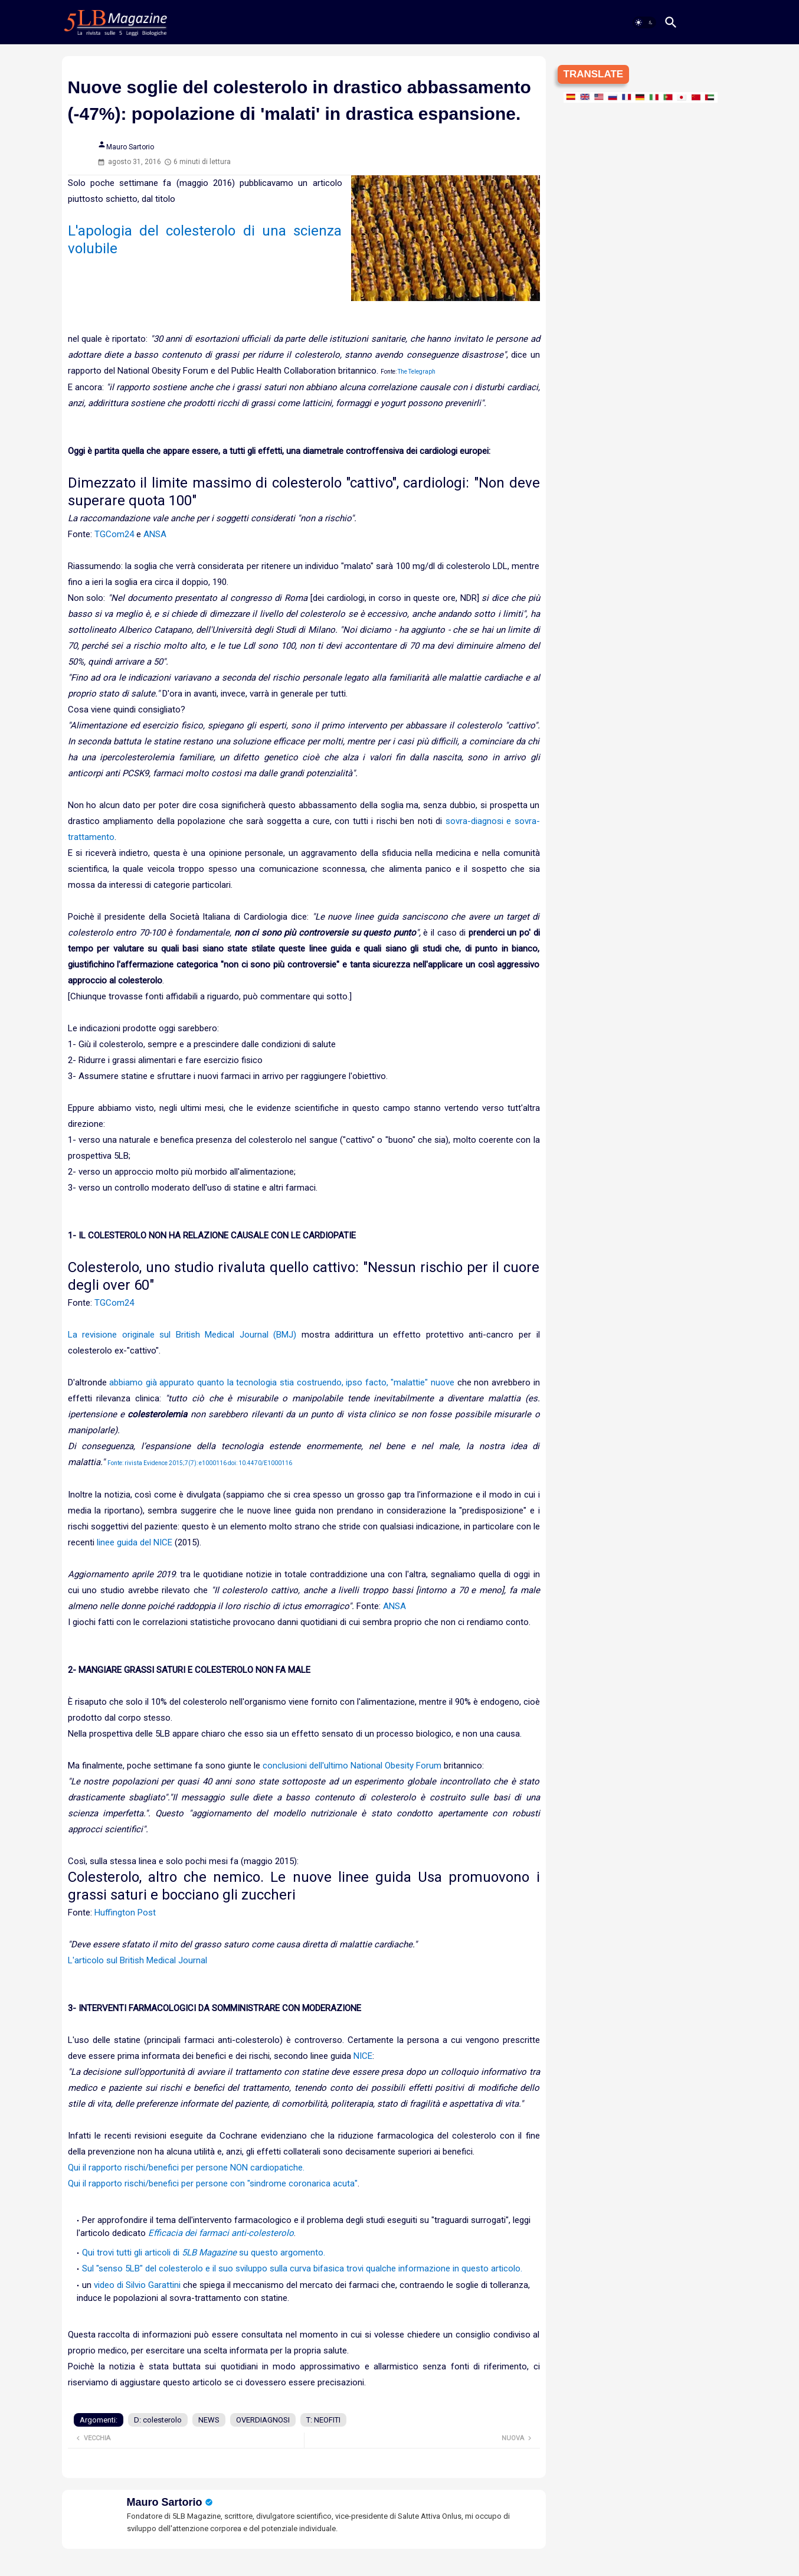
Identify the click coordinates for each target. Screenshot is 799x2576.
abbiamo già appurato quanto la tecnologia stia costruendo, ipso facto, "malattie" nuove (281, 1382)
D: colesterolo (158, 2419)
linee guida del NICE (134, 1542)
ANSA (154, 534)
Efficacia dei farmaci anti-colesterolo (221, 2233)
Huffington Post (125, 1912)
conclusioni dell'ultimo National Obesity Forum (352, 1765)
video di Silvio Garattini (137, 2285)
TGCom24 (114, 534)
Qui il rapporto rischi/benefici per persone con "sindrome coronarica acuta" (213, 2183)
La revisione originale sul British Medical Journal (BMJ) (182, 1334)
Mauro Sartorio (164, 2502)
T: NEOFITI (323, 2419)
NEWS (209, 2419)
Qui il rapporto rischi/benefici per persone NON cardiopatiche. (186, 2167)
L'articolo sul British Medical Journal (137, 1960)
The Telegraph (416, 371)
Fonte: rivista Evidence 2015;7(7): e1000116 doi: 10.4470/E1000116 (199, 1463)
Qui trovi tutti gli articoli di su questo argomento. (203, 2252)
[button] (644, 22)
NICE (362, 2056)
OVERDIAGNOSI (263, 2419)
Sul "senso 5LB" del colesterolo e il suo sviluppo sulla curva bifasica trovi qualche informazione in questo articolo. (302, 2268)
